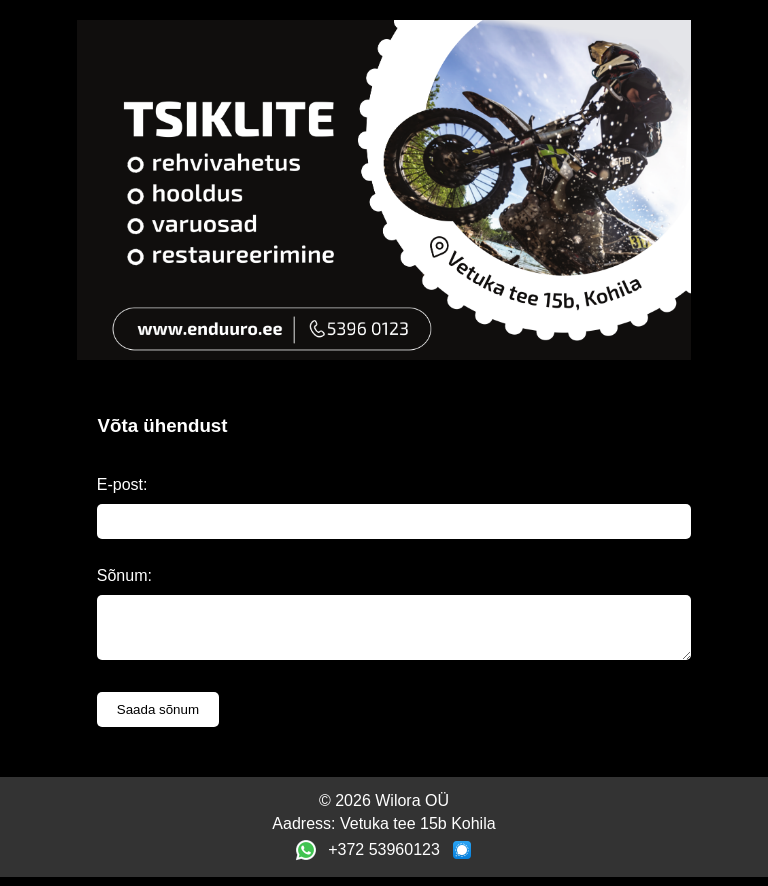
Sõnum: (124, 575)
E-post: (122, 484)
